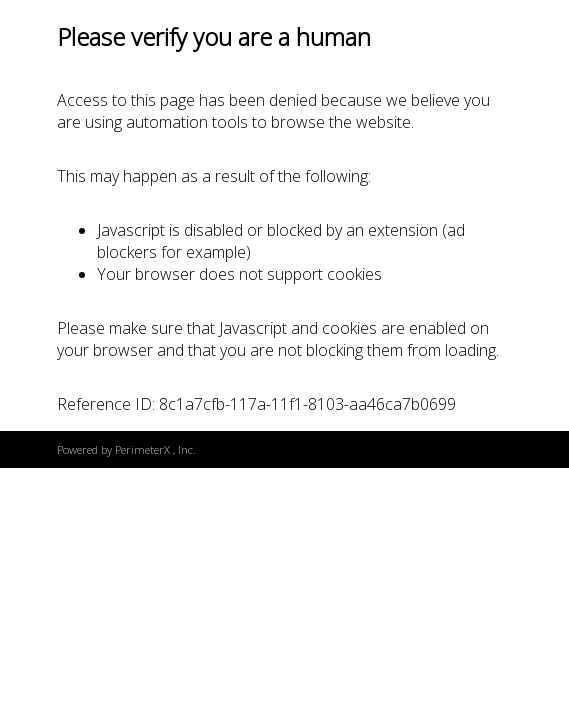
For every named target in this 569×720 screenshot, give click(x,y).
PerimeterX (142, 449)
